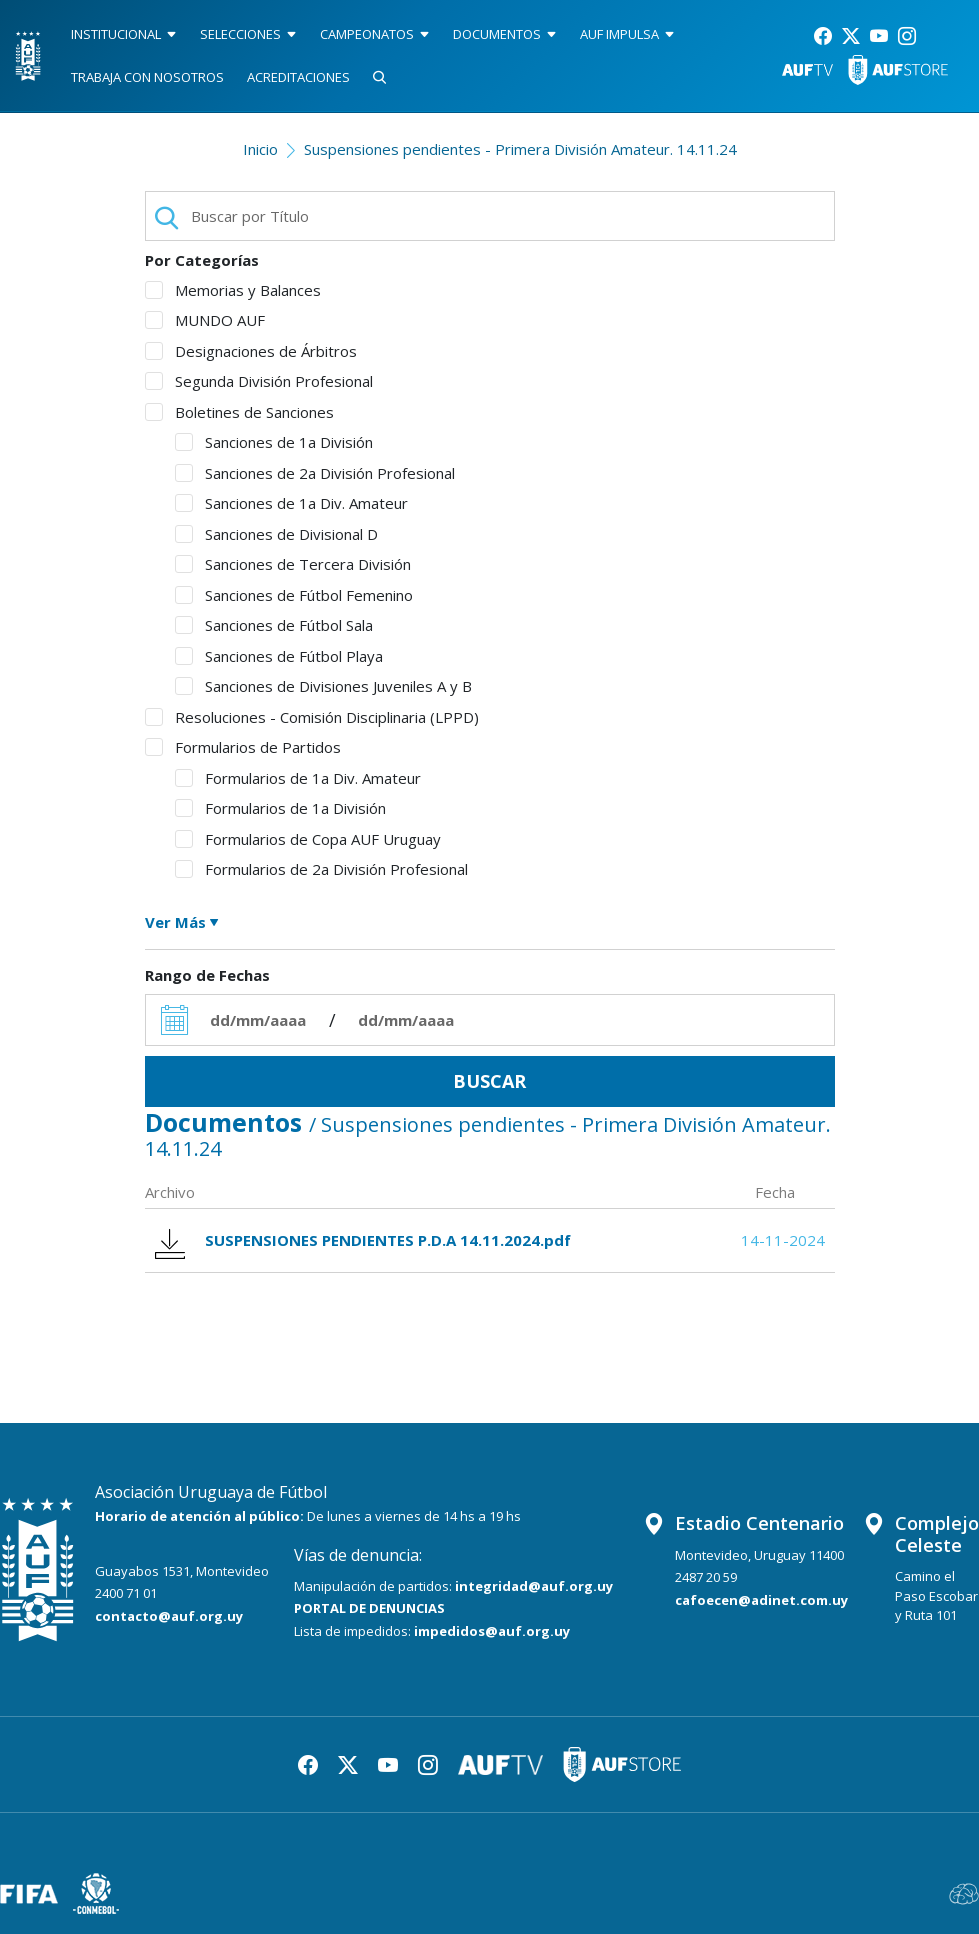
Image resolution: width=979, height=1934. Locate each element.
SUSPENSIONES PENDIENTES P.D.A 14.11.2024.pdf (363, 1240)
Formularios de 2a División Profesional (321, 869)
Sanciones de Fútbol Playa (279, 656)
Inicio (260, 149)
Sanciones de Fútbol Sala (274, 625)
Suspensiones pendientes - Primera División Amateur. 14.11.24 (520, 149)
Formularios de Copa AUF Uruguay (308, 839)
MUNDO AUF (205, 320)
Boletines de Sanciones (239, 412)
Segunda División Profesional (259, 381)
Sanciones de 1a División (274, 442)
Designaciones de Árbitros (251, 351)
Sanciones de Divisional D (276, 534)
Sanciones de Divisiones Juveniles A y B (323, 686)
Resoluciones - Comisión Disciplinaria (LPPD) (312, 717)
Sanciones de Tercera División (293, 564)
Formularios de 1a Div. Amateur (298, 778)
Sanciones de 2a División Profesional (315, 473)
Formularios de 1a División (280, 808)
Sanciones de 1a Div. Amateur (291, 503)
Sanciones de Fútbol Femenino (294, 595)
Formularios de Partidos (243, 747)
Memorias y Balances (233, 290)
